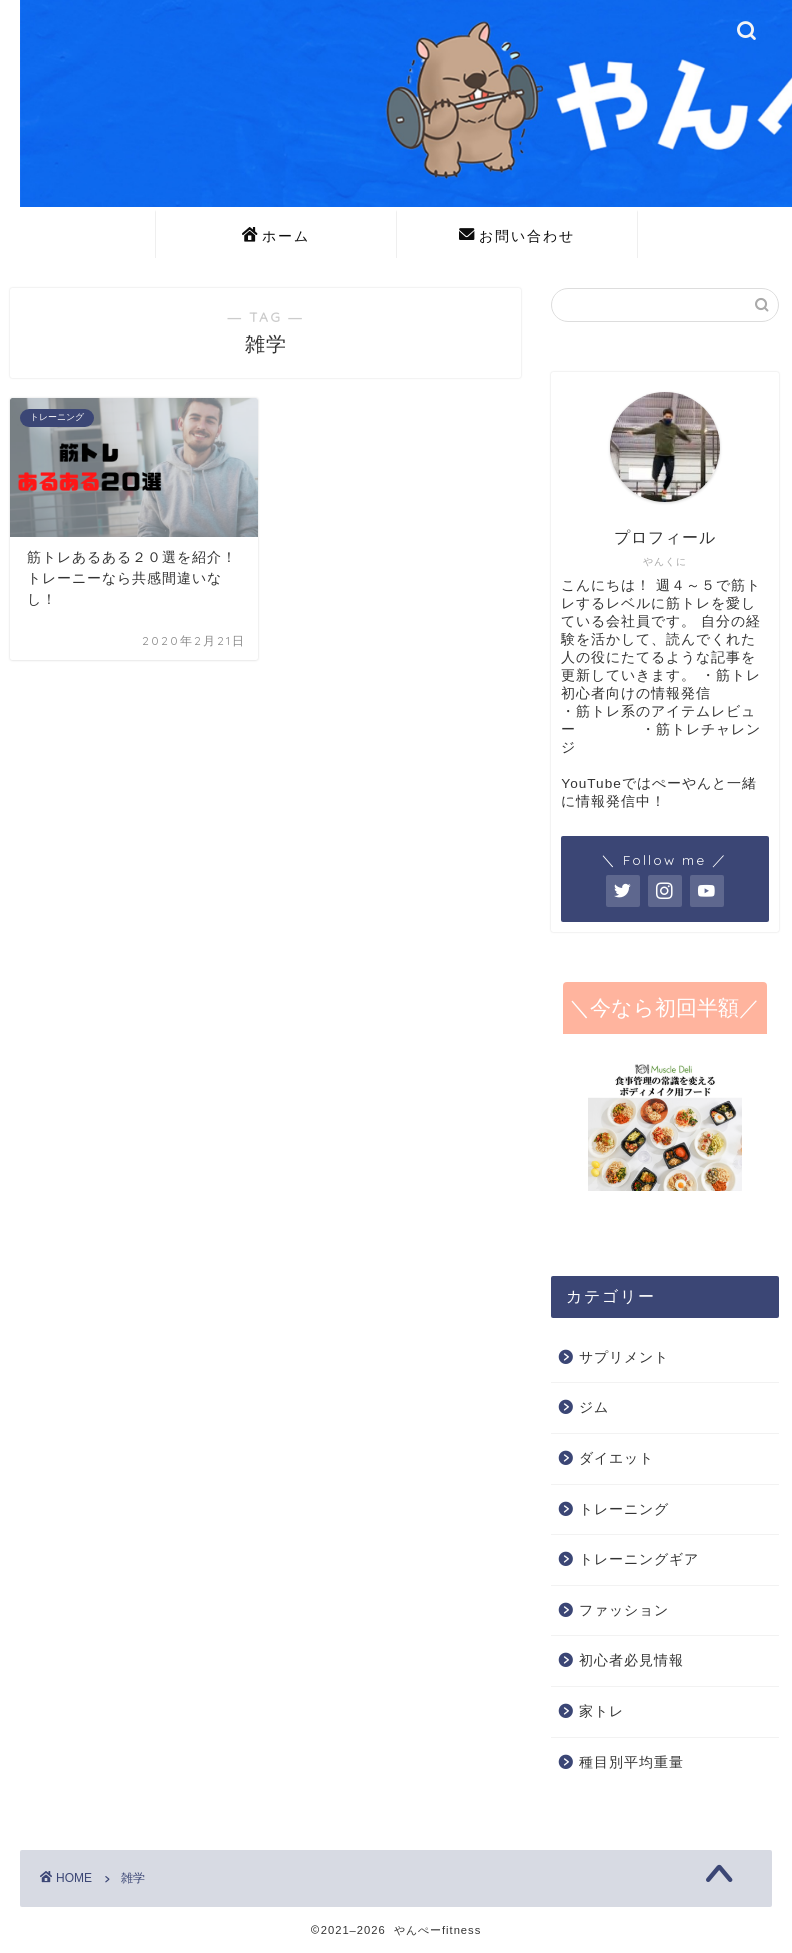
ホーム (276, 237)
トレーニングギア (639, 1559)
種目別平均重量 (631, 1762)
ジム (594, 1407)
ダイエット (616, 1458)
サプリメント (624, 1357)
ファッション (624, 1610)
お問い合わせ (517, 237)
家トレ (601, 1711)
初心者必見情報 (631, 1660)
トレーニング (624, 1509)
